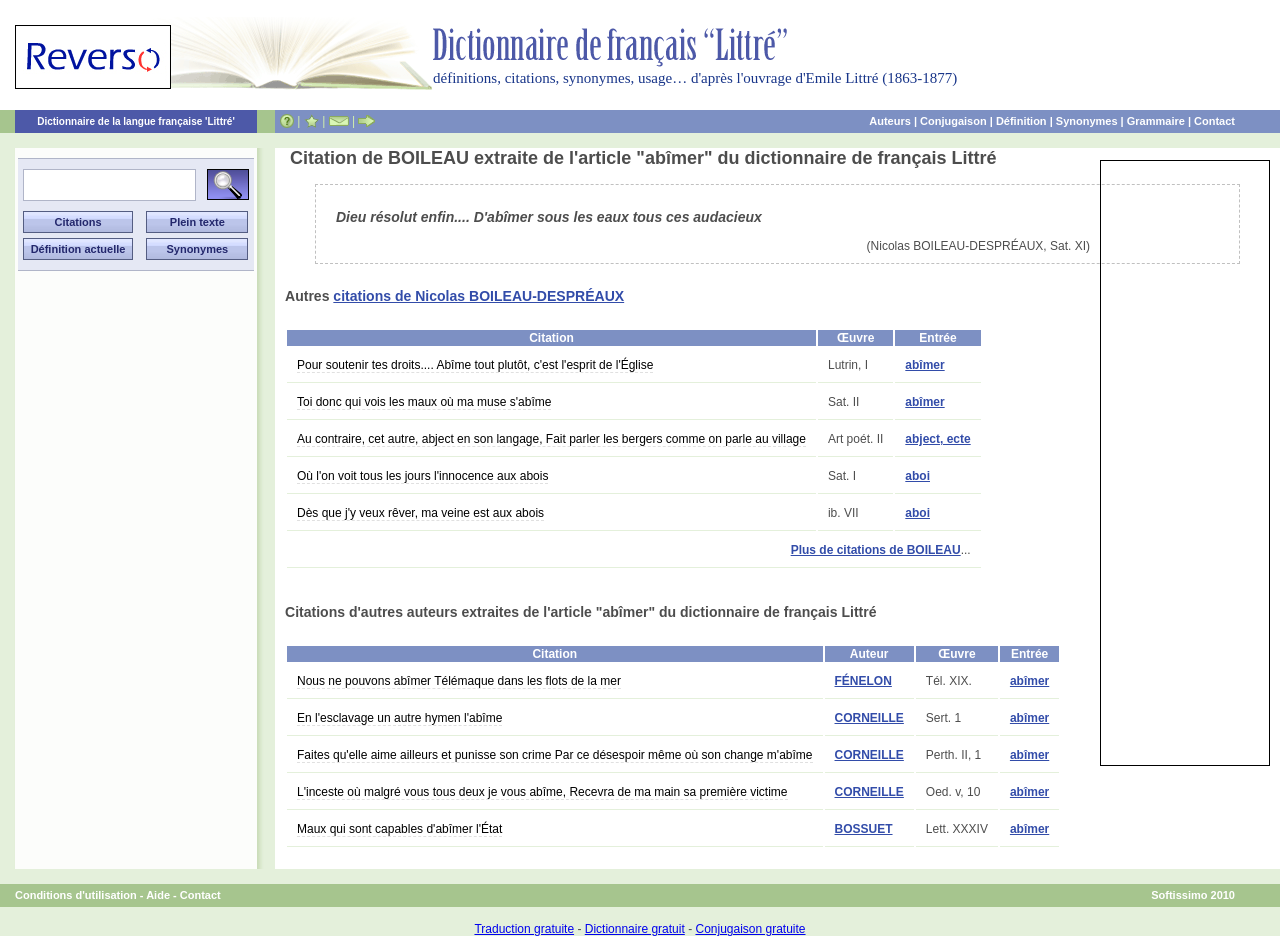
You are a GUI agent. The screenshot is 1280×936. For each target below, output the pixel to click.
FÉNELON (863, 681)
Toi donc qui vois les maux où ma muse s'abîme (424, 402)
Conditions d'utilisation (76, 895)
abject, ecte (937, 439)
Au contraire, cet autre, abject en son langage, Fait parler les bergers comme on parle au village (551, 439)
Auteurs (890, 121)
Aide (158, 895)
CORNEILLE (869, 718)
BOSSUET (864, 829)
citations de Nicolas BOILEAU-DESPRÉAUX (478, 296)
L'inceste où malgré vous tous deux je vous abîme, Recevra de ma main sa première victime (542, 792)
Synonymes (1087, 121)
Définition (1021, 121)
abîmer (924, 365)
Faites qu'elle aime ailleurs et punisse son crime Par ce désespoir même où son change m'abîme (555, 755)
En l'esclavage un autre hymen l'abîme (399, 718)
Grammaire (1156, 121)
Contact (1214, 121)
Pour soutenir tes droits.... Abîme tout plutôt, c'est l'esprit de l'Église (475, 365)
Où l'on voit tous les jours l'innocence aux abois (422, 476)
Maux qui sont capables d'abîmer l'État (399, 829)
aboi (917, 476)
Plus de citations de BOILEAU (876, 550)
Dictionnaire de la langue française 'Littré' (136, 121)
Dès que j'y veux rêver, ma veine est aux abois (420, 513)
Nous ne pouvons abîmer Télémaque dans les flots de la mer (459, 681)
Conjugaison (953, 121)
